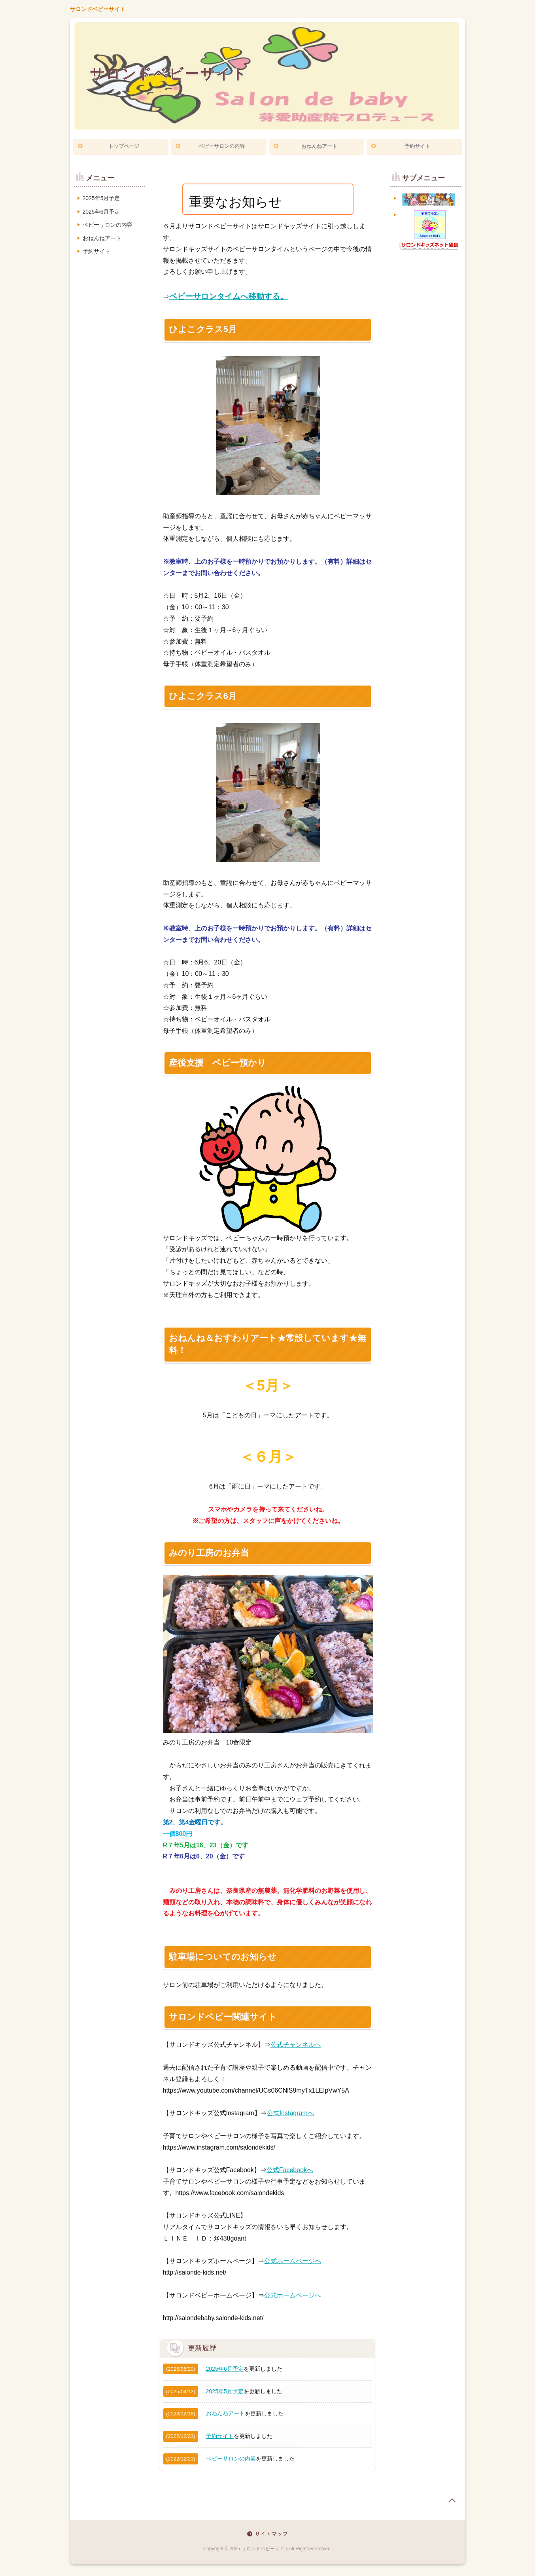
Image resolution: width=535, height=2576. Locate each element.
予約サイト (417, 146)
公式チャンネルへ (295, 2044)
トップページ (123, 146)
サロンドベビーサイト (97, 9)
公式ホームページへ (292, 2261)
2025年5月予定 (225, 2391)
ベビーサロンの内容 (221, 146)
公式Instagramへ (290, 2113)
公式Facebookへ (290, 2170)
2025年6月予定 (225, 2369)
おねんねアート (319, 146)
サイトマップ (271, 2534)
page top (451, 2500)
